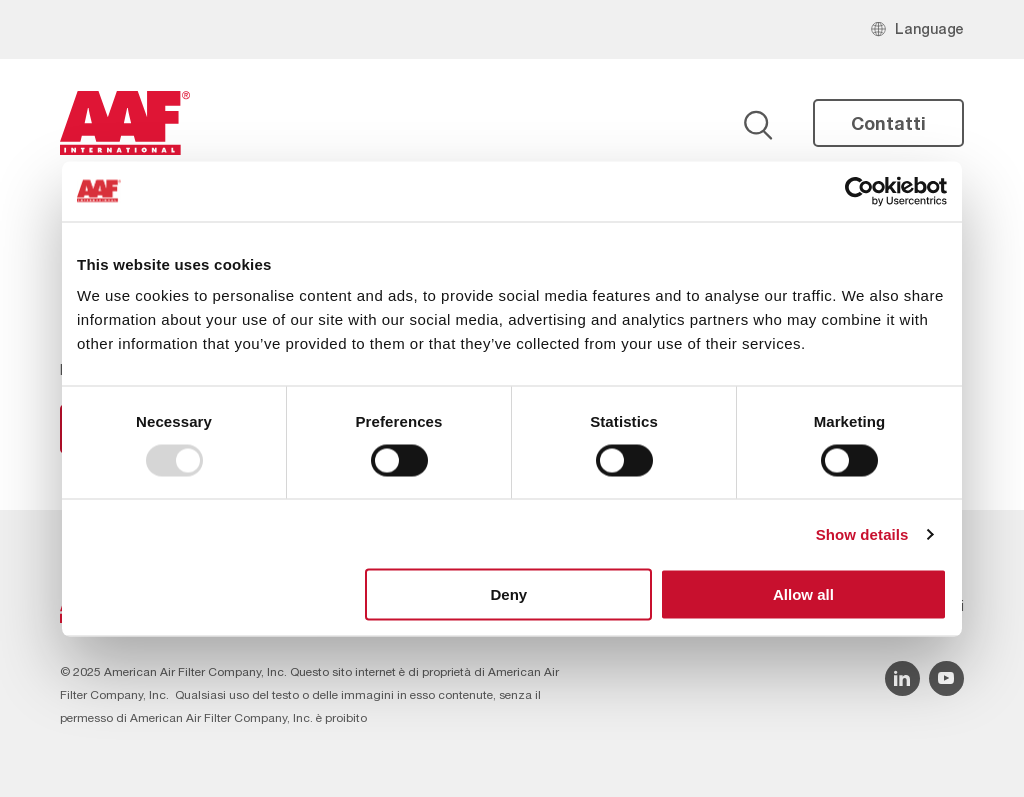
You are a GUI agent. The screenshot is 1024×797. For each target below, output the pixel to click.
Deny (509, 594)
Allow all (803, 594)
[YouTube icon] (946, 678)
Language (929, 28)
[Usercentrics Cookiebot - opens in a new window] (859, 191)
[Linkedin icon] (902, 678)
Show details (862, 533)
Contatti (888, 123)
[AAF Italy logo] (125, 123)
